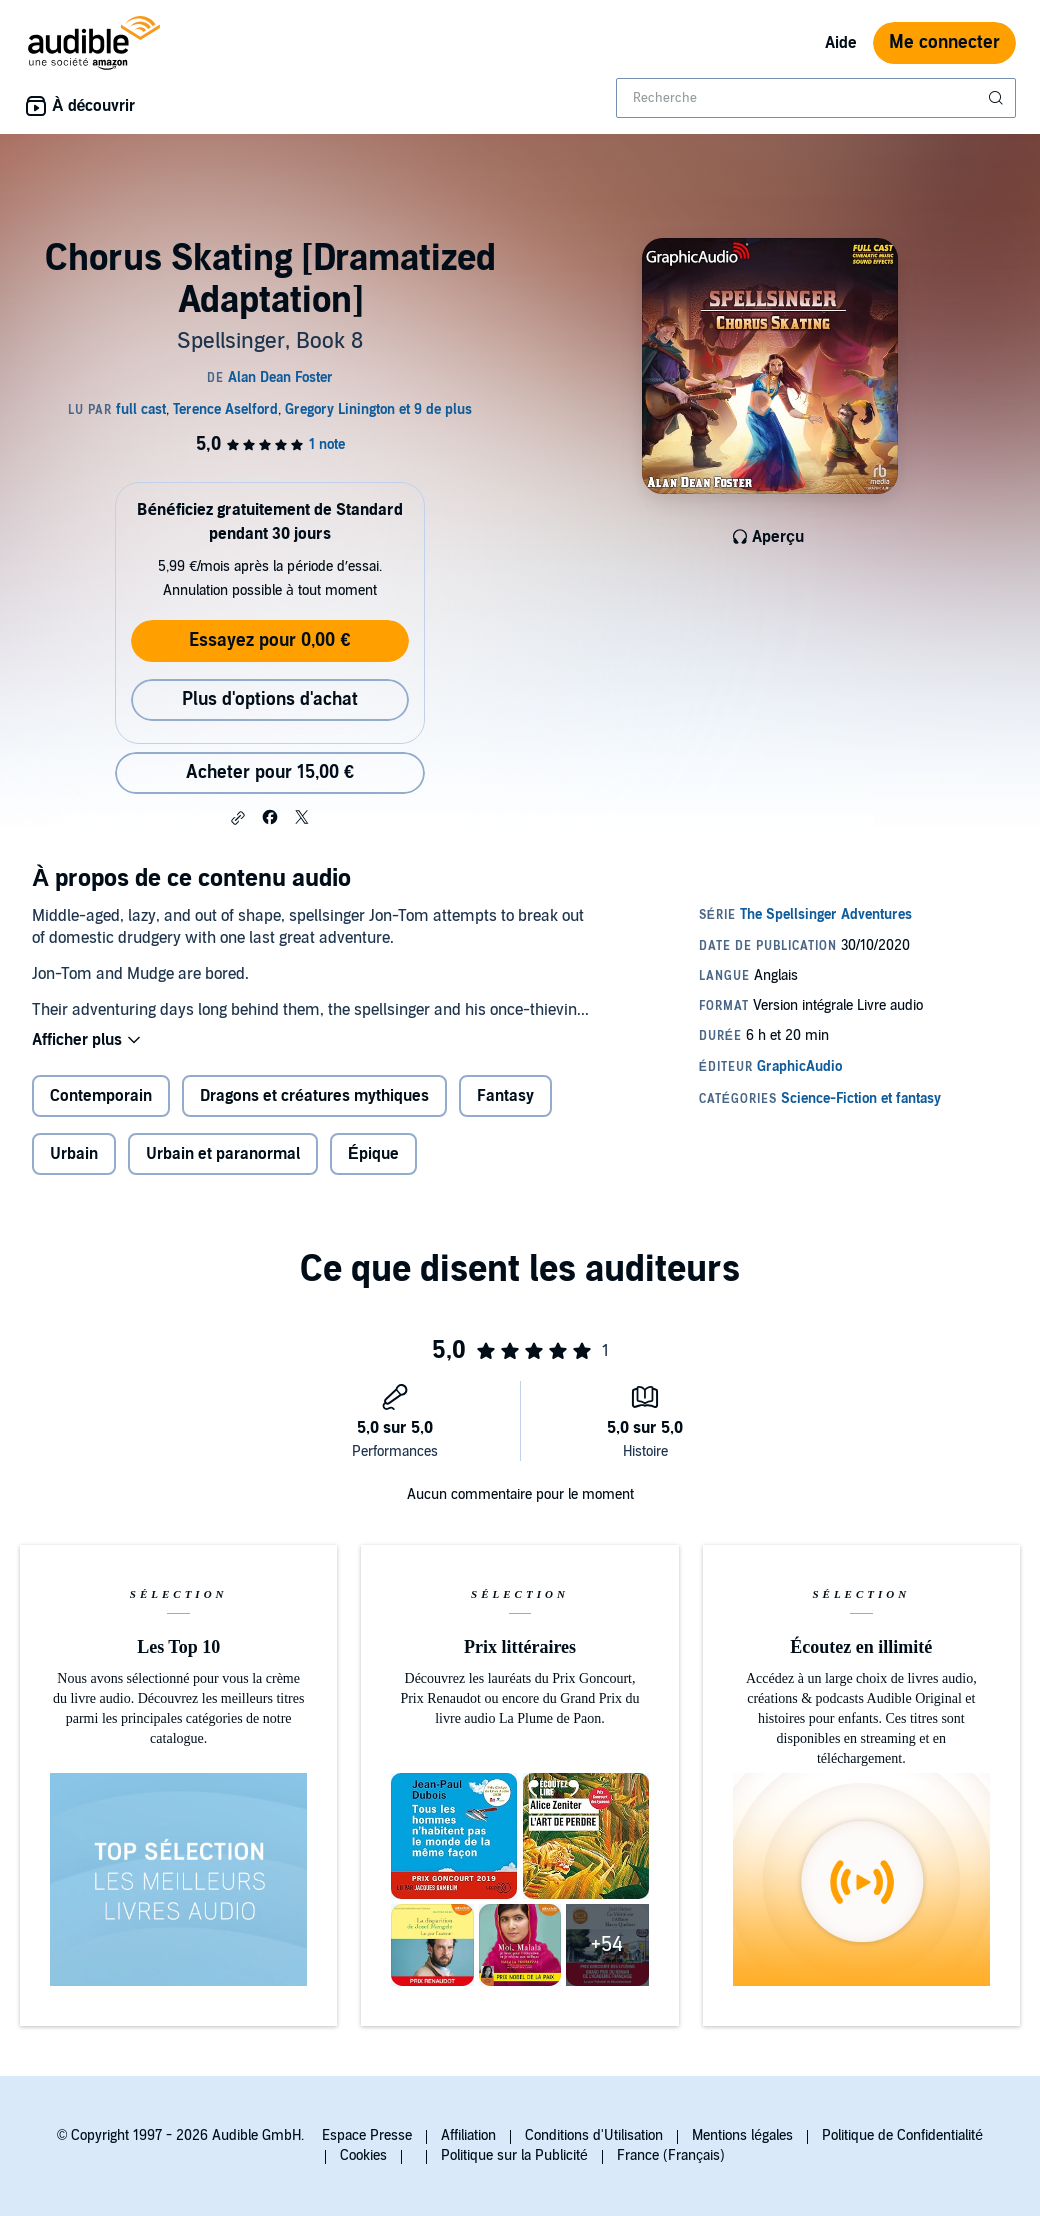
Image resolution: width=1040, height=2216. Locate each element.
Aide (841, 43)
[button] (238, 818)
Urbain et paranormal (223, 1154)
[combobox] (816, 98)
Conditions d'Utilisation (594, 2135)
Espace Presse (367, 2135)
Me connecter (944, 42)
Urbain (74, 1154)
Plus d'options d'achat (270, 699)
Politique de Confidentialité (902, 2135)
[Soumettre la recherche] (998, 98)
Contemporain (101, 1096)
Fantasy (505, 1096)
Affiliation (468, 2135)
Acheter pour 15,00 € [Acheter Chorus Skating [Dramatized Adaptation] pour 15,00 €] (270, 772)
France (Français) (671, 2155)
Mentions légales (742, 2135)
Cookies (363, 2155)
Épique (373, 1154)
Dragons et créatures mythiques (314, 1096)
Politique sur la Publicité (514, 2155)
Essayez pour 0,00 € (269, 640)
